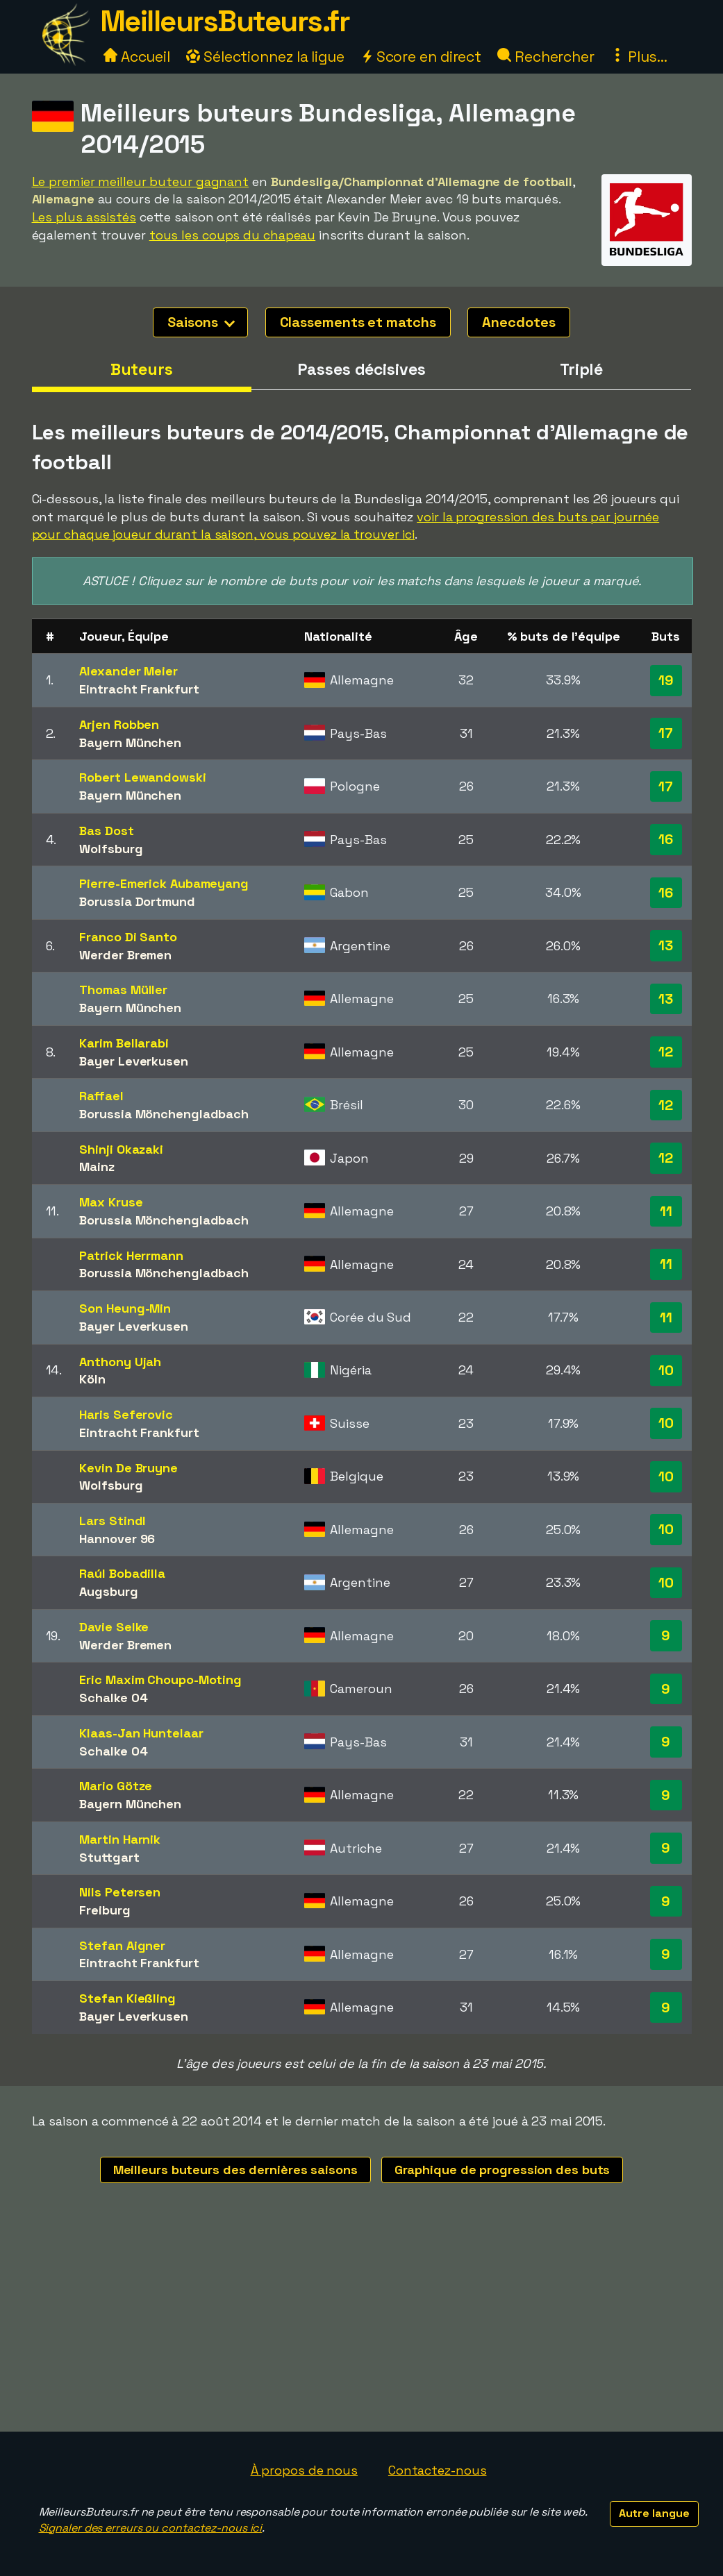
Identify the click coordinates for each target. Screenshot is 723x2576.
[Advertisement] (362, 2327)
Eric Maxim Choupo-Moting (160, 1679)
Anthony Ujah (120, 1362)
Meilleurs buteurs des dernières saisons (235, 2170)
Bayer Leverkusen (133, 1061)
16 (665, 839)
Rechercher (546, 56)
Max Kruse (110, 1202)
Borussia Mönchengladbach (164, 1114)
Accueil (136, 56)
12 (665, 1052)
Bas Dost (106, 831)
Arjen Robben (119, 724)
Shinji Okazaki (121, 1149)
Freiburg (104, 1910)
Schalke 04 (113, 1698)
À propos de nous (304, 2470)
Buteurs (141, 369)
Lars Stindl (112, 1521)
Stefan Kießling (127, 1998)
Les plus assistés (84, 217)
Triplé (581, 369)
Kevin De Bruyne (128, 1468)
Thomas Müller (123, 989)
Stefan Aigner (122, 1945)
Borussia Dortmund (136, 901)
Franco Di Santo (128, 937)
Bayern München (130, 742)
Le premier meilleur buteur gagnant (140, 182)
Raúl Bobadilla (122, 1573)
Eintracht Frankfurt (139, 689)
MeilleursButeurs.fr (225, 21)
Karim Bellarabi (124, 1043)
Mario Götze (115, 1786)
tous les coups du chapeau (232, 235)
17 (665, 733)
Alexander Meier (128, 671)
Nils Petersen (119, 1892)
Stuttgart (109, 1857)
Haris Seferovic (126, 1414)
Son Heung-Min (125, 1308)
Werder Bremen (125, 955)
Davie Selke (114, 1627)
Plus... (638, 56)
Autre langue (654, 2513)
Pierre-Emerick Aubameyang (164, 883)
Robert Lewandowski (142, 777)
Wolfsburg (110, 849)
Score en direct (420, 56)
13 (665, 945)
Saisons (200, 322)
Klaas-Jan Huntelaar (141, 1733)
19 (666, 680)
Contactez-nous (437, 2470)
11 (666, 1211)
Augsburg (108, 1591)
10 (666, 1370)
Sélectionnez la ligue (265, 56)
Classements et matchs (358, 322)
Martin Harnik (119, 1839)
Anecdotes (518, 322)
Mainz (97, 1167)
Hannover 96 (117, 1539)
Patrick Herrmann (131, 1255)
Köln (92, 1379)
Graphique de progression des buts (502, 2170)
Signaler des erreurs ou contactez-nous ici (151, 2527)
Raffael (101, 1096)
